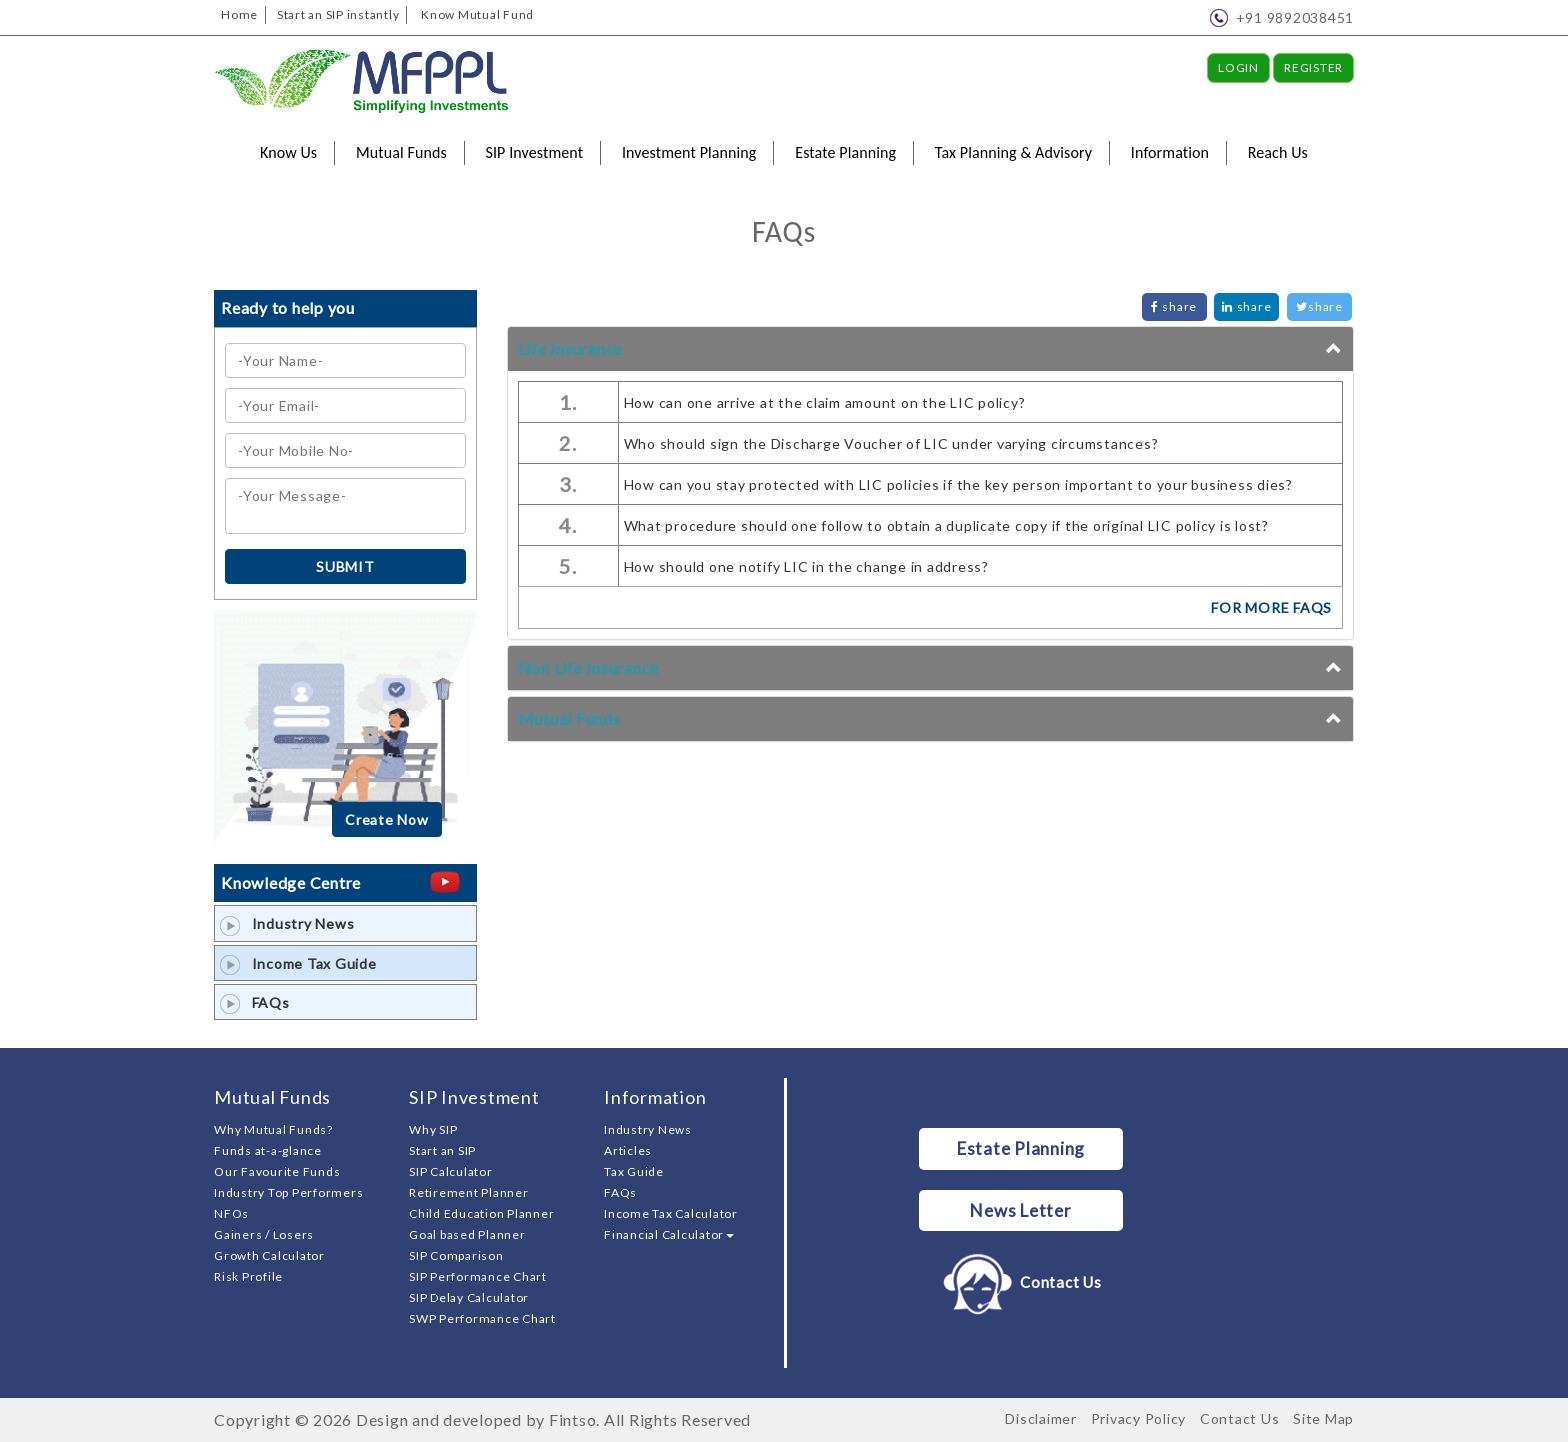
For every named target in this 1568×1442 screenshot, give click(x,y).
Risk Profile (248, 1276)
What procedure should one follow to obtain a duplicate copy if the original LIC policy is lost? (946, 525)
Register (1313, 67)
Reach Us (1278, 152)
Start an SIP (442, 1150)
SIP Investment (535, 152)
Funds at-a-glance (268, 1150)
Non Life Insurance (589, 667)
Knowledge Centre (291, 882)
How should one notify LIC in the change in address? (806, 566)
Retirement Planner (469, 1192)
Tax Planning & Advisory (1013, 152)
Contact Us (1020, 1282)
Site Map (1323, 1418)
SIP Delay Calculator (469, 1297)
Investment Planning (689, 152)
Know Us (288, 152)
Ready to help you (288, 307)
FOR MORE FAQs (1271, 607)
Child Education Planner (481, 1213)
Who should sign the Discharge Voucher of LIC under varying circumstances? (891, 443)
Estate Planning (845, 152)
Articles (628, 1150)
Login (1238, 67)
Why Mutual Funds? (273, 1129)
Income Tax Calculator (671, 1213)
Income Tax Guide (298, 963)
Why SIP (433, 1129)
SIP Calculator (451, 1171)
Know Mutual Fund (477, 14)
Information (1170, 152)
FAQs (255, 1002)
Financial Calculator (669, 1234)
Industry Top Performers (288, 1192)
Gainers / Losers (264, 1234)
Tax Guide (634, 1171)
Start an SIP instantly (338, 14)
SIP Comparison (456, 1255)
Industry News (287, 923)
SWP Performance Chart (482, 1318)
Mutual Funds (401, 152)
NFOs (231, 1213)
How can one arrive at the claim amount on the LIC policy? (825, 402)
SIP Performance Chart (478, 1276)
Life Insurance (571, 348)
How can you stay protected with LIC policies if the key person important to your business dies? (958, 484)
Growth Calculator (269, 1255)
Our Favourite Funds (277, 1171)
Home (239, 14)
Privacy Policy (1139, 1418)
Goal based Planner (467, 1234)
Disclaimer (1041, 1418)
